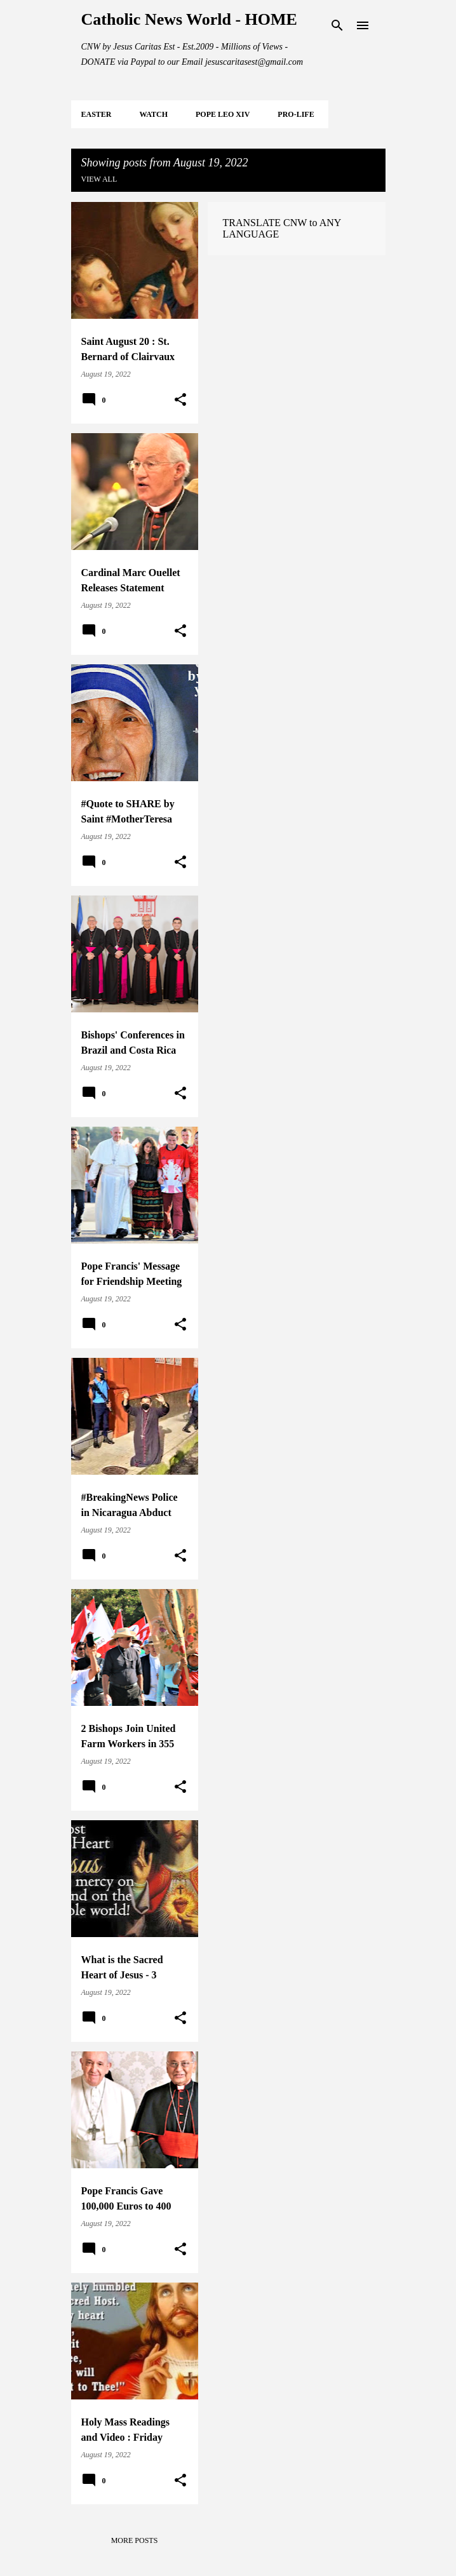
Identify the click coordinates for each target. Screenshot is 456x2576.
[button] (180, 400)
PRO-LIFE (296, 114)
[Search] (337, 25)
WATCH (154, 114)
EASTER (96, 114)
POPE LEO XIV (223, 114)
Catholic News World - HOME (189, 19)
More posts (134, 2540)
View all (99, 179)
